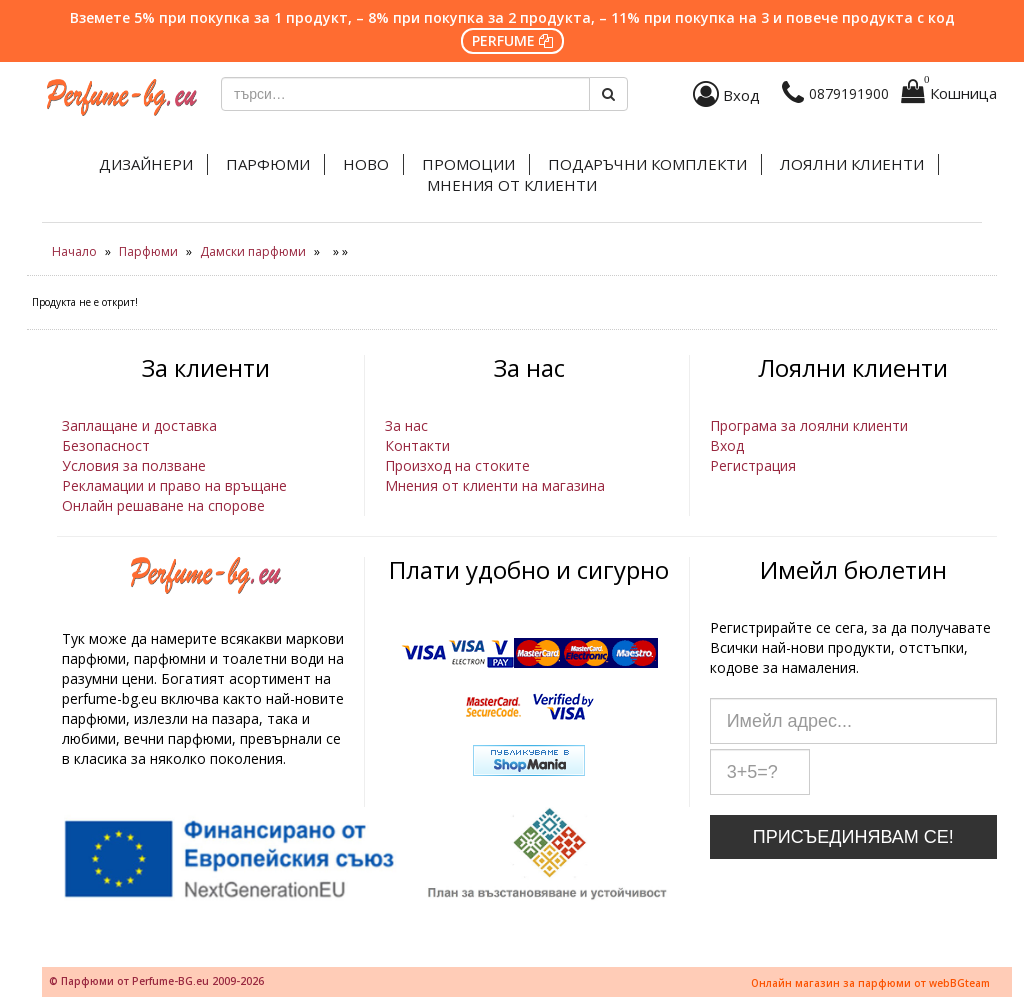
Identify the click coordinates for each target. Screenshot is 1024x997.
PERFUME (512, 40)
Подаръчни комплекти (647, 164)
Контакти (417, 445)
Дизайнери (146, 164)
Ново (366, 164)
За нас (406, 425)
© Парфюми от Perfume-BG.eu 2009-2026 (156, 981)
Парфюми (268, 164)
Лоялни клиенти (852, 164)
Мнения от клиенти (512, 185)
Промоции (468, 164)
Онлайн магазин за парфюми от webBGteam (870, 983)
